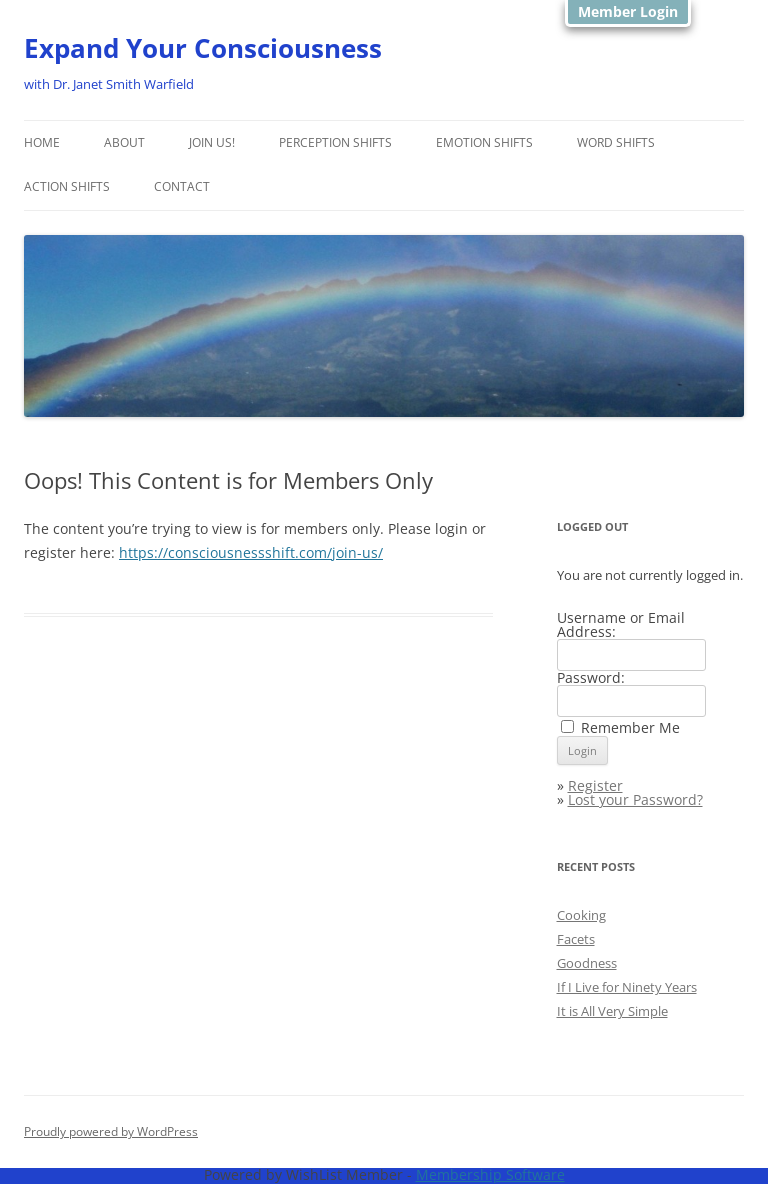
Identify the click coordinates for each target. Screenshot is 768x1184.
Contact (182, 186)
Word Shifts (616, 142)
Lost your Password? (635, 799)
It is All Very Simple (612, 1011)
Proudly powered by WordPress (111, 1131)
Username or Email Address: (621, 624)
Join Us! (212, 142)
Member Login (628, 11)
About (124, 142)
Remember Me (630, 727)
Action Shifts (67, 186)
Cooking (581, 915)
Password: (591, 677)
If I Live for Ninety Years (627, 987)
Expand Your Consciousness (203, 48)
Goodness (587, 963)
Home (42, 142)
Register (595, 785)
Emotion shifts (484, 142)
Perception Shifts (335, 142)
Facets (576, 939)
